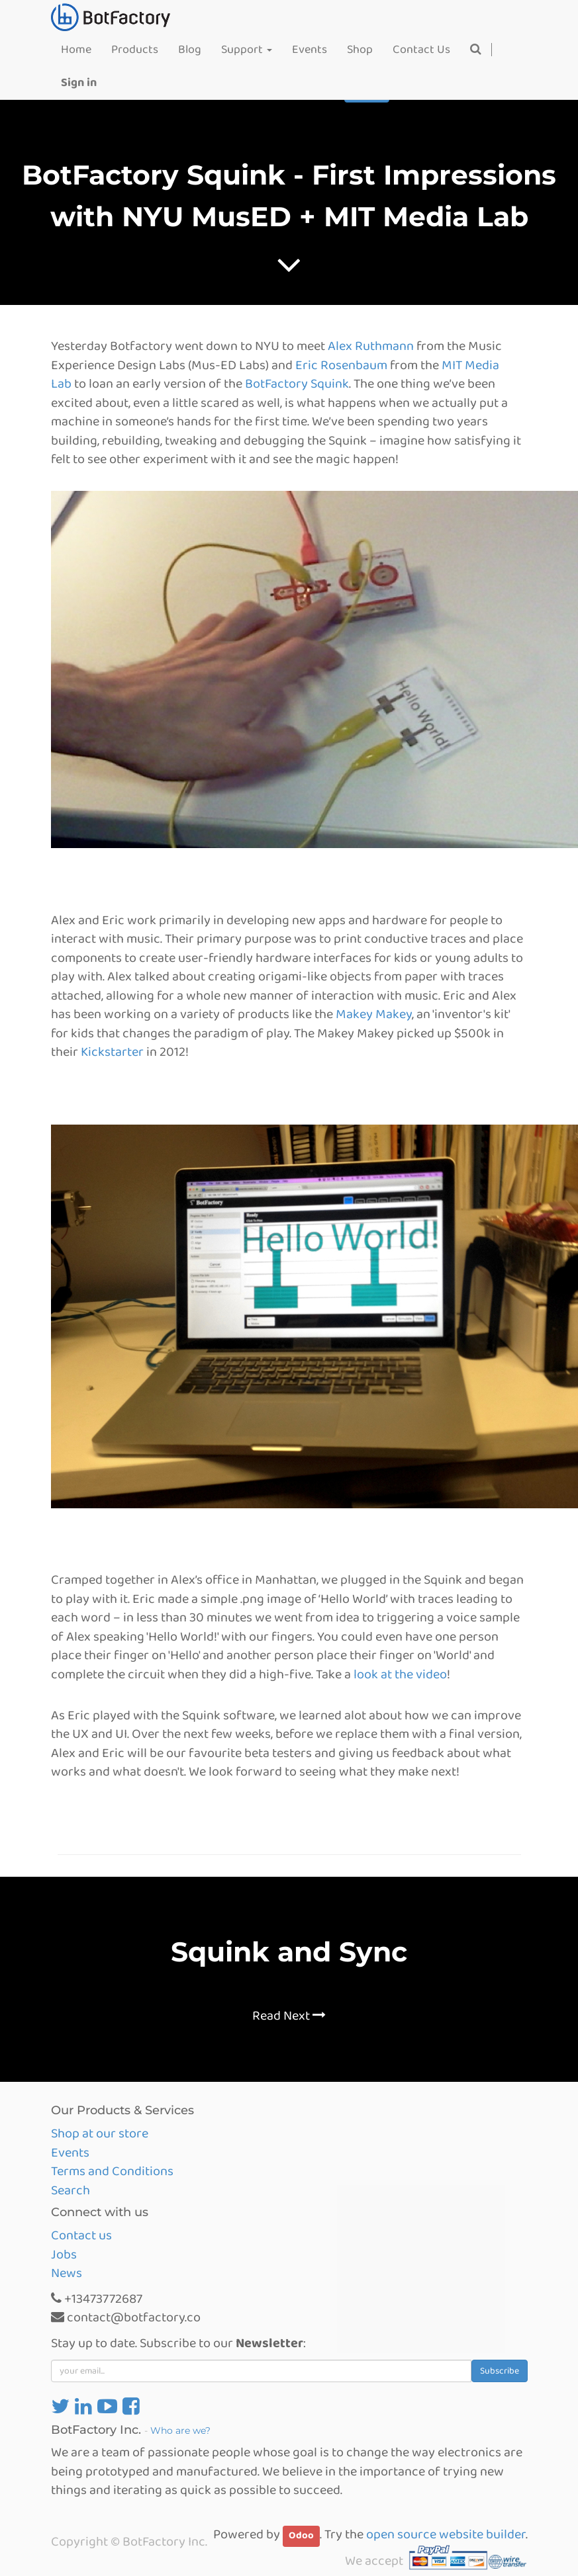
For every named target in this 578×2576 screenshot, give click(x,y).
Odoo (301, 2536)
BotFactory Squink (297, 383)
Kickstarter (112, 1051)
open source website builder (446, 2534)
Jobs (64, 2254)
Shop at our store (99, 2133)
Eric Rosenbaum (341, 365)
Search (70, 2190)
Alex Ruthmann (371, 346)
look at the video (400, 1674)
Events (70, 2152)
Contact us (81, 2235)
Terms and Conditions (112, 2171)
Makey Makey (374, 1014)
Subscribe (499, 2371)
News (66, 2273)
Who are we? (180, 2430)
